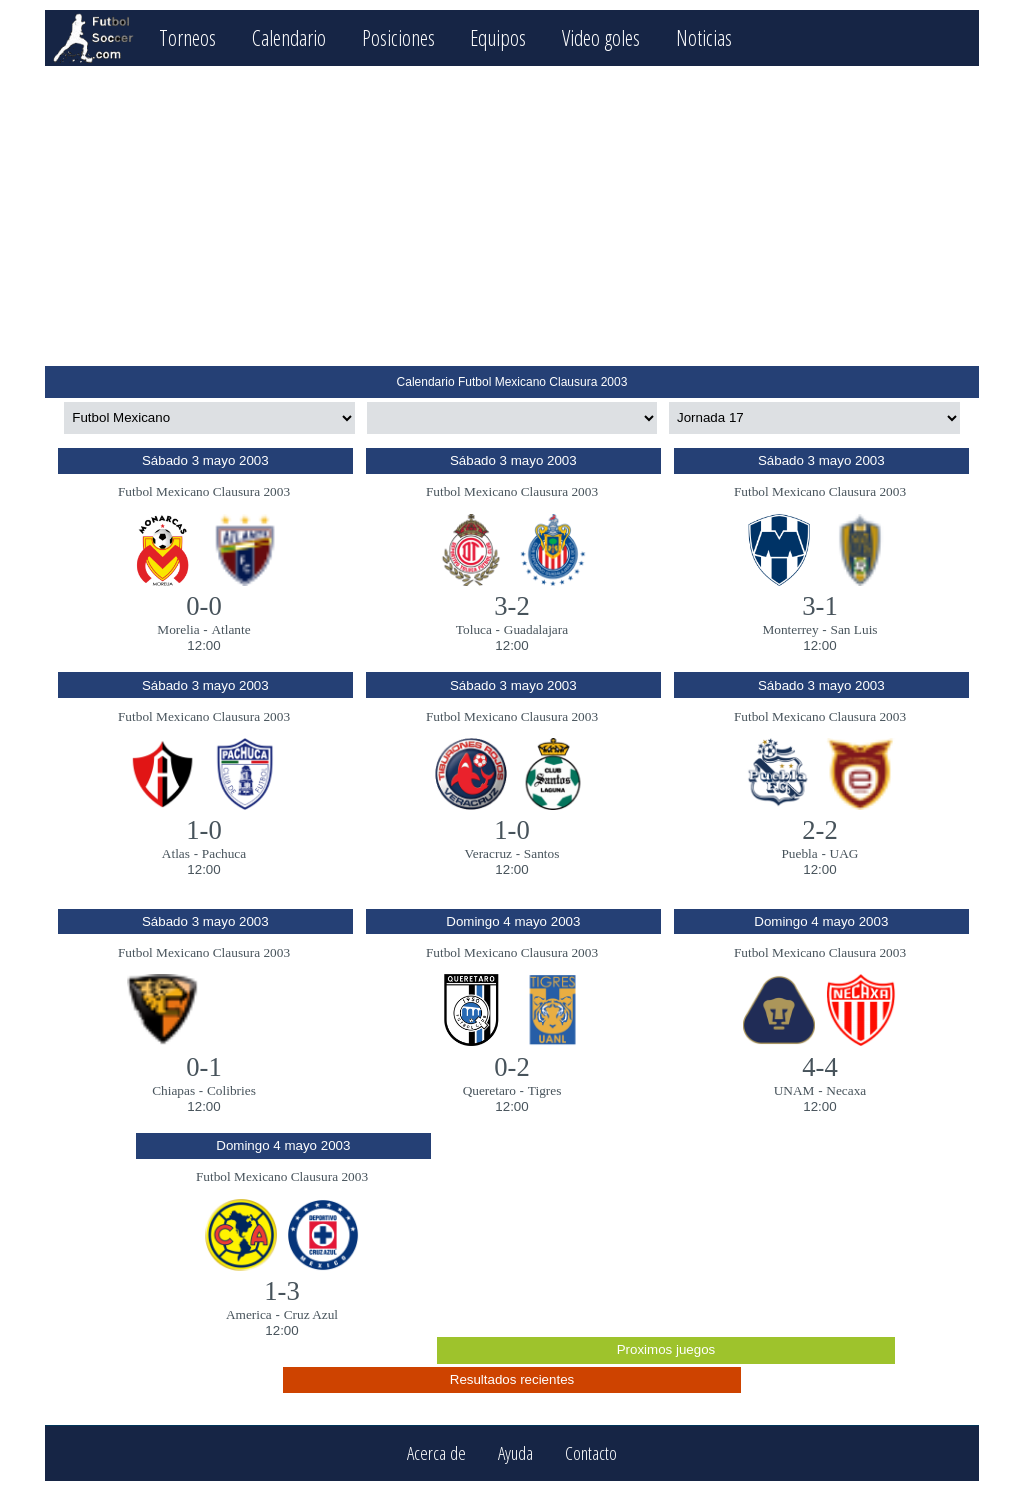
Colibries (231, 1090)
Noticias (704, 37)
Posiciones (398, 37)
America (249, 1314)
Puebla (799, 853)
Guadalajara (536, 629)
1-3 (282, 1291)
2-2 (820, 830)
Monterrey (790, 629)
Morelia (178, 629)
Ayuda (515, 1453)
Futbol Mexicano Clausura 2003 (204, 491)
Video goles (601, 37)
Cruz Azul (311, 1314)
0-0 (204, 606)
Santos (542, 853)
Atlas (176, 853)
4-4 (820, 1067)
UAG (844, 853)
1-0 (204, 830)
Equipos (498, 37)
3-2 (512, 606)
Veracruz (488, 853)
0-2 (512, 1067)
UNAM (794, 1090)
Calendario (289, 37)
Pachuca (224, 853)
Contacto (591, 1453)
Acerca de (436, 1453)
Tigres (545, 1090)
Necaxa (846, 1090)
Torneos (187, 37)
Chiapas (173, 1090)
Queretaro (489, 1090)
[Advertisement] (511, 216)
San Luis (854, 629)
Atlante (230, 629)
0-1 (204, 1067)
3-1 (820, 606)
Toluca (474, 629)
